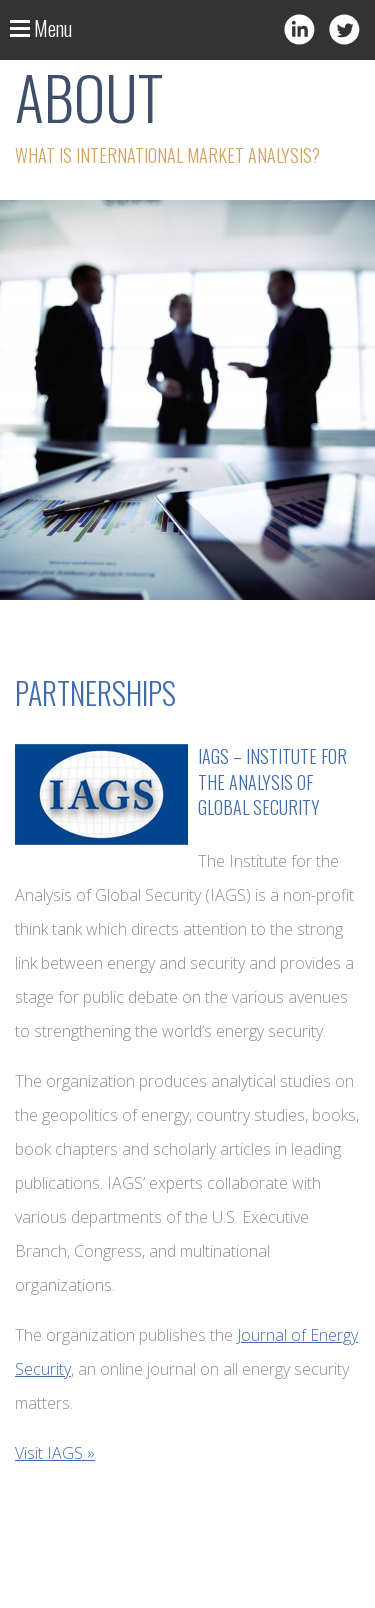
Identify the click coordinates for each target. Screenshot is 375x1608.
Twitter (344, 29)
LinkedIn (299, 29)
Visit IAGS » (55, 1453)
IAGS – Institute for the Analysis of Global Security (272, 781)
